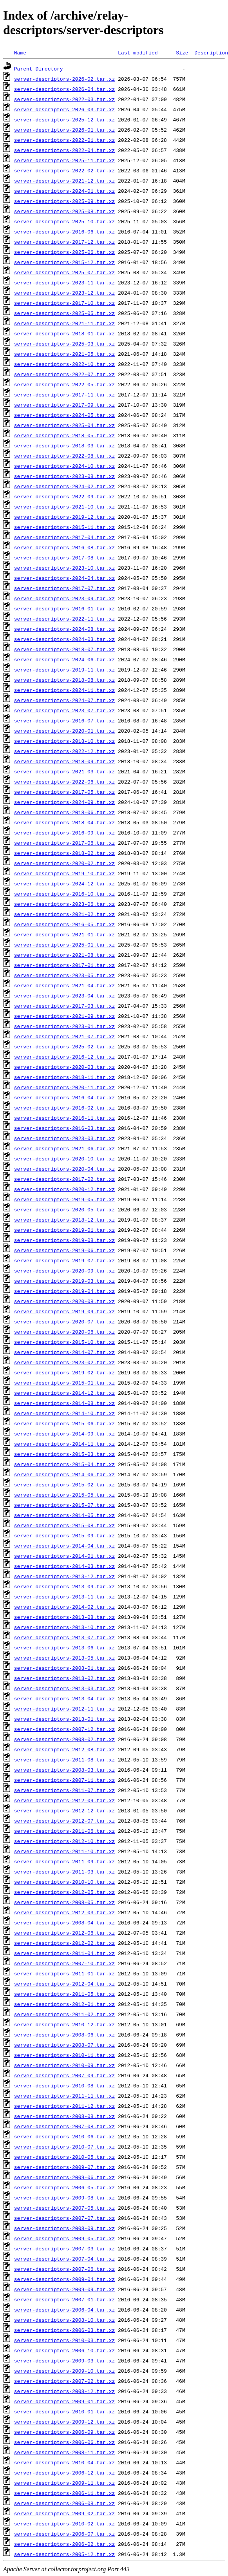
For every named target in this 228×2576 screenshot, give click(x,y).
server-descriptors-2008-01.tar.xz (64, 1667)
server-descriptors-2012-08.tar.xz (64, 1749)
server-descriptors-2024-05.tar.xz (64, 414)
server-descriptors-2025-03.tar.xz (64, 343)
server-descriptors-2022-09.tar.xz (64, 496)
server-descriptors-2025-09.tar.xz (64, 201)
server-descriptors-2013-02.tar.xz (64, 1678)
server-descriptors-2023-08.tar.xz (64, 476)
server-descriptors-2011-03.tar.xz (64, 1871)
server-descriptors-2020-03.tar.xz (64, 1066)
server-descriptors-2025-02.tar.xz (64, 1046)
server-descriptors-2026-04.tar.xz (64, 88)
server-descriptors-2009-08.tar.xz (64, 2197)
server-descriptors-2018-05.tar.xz (64, 435)
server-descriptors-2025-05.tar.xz (64, 313)
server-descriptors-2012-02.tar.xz (64, 1942)
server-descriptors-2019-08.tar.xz (64, 1240)
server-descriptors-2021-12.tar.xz (64, 180)
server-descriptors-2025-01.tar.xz (64, 944)
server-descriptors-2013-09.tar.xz (64, 1586)
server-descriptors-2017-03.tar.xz (64, 1005)
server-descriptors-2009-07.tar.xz (64, 2167)
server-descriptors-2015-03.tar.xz (64, 1453)
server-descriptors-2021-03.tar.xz (64, 771)
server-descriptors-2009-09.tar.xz (64, 2289)
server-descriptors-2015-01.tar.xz (64, 1382)
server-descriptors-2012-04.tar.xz (64, 1983)
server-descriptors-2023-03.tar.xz (64, 1138)
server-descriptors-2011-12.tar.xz (64, 2105)
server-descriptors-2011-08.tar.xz (64, 1759)
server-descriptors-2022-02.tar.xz (64, 170)
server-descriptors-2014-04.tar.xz (64, 1545)
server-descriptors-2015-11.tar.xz (64, 526)
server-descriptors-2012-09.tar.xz (64, 1800)
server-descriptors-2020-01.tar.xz (64, 730)
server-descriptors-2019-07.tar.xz (64, 1260)
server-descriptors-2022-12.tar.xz (64, 751)
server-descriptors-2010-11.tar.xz (64, 2054)
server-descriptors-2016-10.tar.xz (64, 893)
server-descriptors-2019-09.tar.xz (64, 1311)
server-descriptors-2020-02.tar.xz (64, 863)
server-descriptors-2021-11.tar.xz (64, 323)
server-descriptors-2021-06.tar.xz (64, 1148)
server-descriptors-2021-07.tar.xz (64, 1036)
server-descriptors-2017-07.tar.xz (64, 588)
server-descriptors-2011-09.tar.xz (64, 1861)
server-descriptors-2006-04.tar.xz (64, 2309)
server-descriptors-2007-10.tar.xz (64, 1963)
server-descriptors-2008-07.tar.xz (64, 2044)
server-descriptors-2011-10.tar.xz (64, 1851)
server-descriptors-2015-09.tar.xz (64, 1535)
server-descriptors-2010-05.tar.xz (64, 2156)
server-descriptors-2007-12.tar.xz (64, 1728)
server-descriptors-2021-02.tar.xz (64, 914)
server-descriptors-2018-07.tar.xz (64, 649)
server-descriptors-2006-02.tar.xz (64, 2543)
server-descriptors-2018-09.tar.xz (64, 761)
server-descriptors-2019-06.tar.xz (64, 1250)
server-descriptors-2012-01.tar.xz (64, 2004)
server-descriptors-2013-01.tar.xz (64, 1718)
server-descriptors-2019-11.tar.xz (64, 669)
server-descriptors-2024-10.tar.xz (64, 465)
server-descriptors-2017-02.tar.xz (64, 1178)
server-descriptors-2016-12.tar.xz (64, 1056)
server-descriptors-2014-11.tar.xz (64, 1443)
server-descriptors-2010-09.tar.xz (64, 2065)
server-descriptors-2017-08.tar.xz (64, 557)
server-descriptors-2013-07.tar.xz (64, 1637)
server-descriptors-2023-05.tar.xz (64, 975)
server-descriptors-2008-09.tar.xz (64, 2228)
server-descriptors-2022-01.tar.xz (64, 139)
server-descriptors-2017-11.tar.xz (64, 394)
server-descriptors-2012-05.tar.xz (64, 1891)
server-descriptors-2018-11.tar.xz (64, 1077)
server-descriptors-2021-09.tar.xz (64, 1015)
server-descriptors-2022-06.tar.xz (64, 781)
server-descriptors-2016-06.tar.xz (64, 231)
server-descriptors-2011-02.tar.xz (64, 2014)
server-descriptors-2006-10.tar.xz (64, 2350)
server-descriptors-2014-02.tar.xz (64, 1606)
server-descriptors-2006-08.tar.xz (64, 2503)
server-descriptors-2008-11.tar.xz (64, 2452)
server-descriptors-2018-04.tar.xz (64, 822)
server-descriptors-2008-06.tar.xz (64, 2034)
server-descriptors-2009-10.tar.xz (64, 2370)
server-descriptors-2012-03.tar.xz (64, 1912)
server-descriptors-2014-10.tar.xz (64, 1413)
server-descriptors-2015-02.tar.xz (64, 1484)
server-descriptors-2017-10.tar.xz (64, 302)
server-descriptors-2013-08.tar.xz (64, 1616)
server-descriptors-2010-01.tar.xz (64, 2411)
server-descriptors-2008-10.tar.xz (64, 2319)
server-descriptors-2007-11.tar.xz (64, 1779)
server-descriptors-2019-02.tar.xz (64, 1372)
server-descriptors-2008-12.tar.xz (64, 2391)
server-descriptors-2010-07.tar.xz (64, 2146)
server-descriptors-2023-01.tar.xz (64, 1026)
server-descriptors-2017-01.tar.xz (64, 964)
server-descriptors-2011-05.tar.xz (64, 1993)
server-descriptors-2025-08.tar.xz (64, 211)
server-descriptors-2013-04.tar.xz (64, 1698)
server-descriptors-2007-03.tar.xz (64, 2248)
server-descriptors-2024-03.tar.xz (64, 639)
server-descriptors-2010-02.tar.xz (64, 2523)
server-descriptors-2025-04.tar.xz (64, 425)
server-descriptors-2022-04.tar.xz (64, 150)
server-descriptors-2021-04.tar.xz (64, 985)
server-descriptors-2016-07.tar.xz (64, 720)
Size (182, 52)
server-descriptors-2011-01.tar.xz (64, 1973)
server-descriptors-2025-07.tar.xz (64, 272)
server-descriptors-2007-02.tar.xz (64, 2380)
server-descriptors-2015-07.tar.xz (64, 1504)
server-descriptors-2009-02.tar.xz (64, 2513)
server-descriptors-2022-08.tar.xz (64, 455)
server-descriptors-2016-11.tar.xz (64, 1117)
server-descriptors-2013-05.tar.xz (64, 1657)
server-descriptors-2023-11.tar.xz (64, 282)
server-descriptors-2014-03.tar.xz (64, 1565)
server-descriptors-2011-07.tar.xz (64, 1790)
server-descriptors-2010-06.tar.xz (64, 2136)
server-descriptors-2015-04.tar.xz (64, 1464)
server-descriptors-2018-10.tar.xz (64, 740)
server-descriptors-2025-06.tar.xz (64, 251)
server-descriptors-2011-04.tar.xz (64, 1953)
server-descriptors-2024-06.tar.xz (64, 659)
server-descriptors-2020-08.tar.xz (64, 1301)
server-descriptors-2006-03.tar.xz (64, 2329)
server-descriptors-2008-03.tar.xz (64, 1769)
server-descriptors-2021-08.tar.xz (64, 954)
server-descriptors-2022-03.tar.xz (64, 99)
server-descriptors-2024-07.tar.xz (64, 700)
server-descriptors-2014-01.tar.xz (64, 1555)
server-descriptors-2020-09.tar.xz (64, 1270)
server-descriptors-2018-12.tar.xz (64, 1219)
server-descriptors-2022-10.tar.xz (64, 363)
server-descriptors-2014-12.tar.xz (64, 1392)
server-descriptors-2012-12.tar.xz (64, 1810)
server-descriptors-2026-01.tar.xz (64, 129)
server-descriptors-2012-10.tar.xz (64, 1841)
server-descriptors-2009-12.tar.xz (64, 2421)
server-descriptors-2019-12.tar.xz (64, 516)
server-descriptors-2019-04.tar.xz (64, 1290)
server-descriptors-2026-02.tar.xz (64, 78)
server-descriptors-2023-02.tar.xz (64, 1362)
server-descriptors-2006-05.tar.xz (64, 2187)
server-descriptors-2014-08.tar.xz (64, 1403)
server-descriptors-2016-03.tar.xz (64, 1127)
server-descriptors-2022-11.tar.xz (64, 618)
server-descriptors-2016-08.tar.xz (64, 547)
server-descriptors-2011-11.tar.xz (64, 2095)
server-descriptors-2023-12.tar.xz (64, 292)
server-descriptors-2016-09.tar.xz (64, 832)
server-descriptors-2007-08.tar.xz (64, 2126)
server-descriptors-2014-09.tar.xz (64, 1433)
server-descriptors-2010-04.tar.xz (64, 2462)
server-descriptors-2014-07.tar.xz (64, 1352)
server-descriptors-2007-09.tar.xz (64, 2075)
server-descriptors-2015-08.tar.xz (64, 1525)
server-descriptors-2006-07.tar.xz (64, 2533)
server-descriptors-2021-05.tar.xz (64, 353)
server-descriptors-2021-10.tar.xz (64, 506)
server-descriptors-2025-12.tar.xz (64, 119)
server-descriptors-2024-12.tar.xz (64, 883)
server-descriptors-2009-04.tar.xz (64, 2279)
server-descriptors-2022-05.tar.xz (64, 384)
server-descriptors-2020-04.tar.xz (64, 1168)
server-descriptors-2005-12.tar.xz (64, 2554)
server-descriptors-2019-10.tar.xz (64, 873)
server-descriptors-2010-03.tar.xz (64, 2340)
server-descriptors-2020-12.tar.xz (64, 1189)
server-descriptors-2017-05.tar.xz (64, 791)
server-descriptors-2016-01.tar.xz (64, 608)
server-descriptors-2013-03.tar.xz (64, 1688)
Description (211, 52)
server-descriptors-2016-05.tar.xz (64, 924)
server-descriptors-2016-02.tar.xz (64, 1107)
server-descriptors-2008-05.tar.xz (64, 1902)
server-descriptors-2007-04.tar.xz (64, 2258)
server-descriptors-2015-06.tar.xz (64, 1423)
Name (20, 52)
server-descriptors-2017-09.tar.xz (64, 404)
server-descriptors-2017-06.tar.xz (64, 842)
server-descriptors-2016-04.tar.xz (64, 1097)
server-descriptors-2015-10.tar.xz (64, 1341)
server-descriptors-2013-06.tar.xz (64, 1647)
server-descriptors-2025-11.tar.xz (64, 160)
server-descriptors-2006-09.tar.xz (64, 2431)
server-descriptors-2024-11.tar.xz (64, 689)
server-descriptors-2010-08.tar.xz (64, 2085)
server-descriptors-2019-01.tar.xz (64, 1229)
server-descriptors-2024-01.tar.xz (64, 190)
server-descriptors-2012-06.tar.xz (64, 1932)
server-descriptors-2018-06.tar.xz (64, 812)
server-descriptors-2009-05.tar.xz (64, 2238)
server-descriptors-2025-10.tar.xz (64, 221)
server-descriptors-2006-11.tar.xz (64, 2492)
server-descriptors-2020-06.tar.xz (64, 1331)
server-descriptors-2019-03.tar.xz (64, 1280)
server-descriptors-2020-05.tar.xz (64, 1209)
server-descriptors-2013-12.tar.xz (64, 1576)
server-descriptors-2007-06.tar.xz (64, 2268)
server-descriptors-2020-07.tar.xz (64, 1321)
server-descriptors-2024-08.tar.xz (64, 628)
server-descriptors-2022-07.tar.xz (64, 374)
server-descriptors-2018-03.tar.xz (64, 445)
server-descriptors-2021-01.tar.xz (64, 934)
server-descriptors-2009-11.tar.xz (64, 2482)
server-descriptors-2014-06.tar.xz (64, 1474)
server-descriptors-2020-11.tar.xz (64, 1087)
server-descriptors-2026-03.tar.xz (64, 109)
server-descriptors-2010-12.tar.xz (64, 2024)
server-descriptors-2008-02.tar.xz (64, 1739)
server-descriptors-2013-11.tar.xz (64, 1596)
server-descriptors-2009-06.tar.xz (64, 2177)
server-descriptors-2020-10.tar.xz (64, 1158)
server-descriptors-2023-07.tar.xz (64, 710)
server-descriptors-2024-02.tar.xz (64, 486)
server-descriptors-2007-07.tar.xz (64, 2217)
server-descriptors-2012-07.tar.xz (64, 1820)
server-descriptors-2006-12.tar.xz (64, 2472)
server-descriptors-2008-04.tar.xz (64, 1922)
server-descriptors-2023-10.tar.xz (64, 567)
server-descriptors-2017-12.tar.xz (64, 241)
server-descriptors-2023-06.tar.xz (64, 903)
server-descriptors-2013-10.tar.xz (64, 1627)
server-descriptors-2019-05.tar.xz (64, 1199)
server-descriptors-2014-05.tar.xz (64, 1515)
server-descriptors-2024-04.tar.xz (64, 577)
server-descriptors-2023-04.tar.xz (64, 995)
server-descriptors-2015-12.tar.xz (64, 262)
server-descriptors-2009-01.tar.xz (64, 2401)
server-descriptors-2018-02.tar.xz (64, 852)
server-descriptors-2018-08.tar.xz (64, 679)
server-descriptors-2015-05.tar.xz (64, 1494)
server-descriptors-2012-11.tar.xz (64, 1708)
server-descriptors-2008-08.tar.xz (64, 2116)
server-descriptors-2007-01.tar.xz (64, 2299)
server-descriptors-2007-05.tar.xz (64, 2207)
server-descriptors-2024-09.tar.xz (64, 802)
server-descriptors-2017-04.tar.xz (64, 537)
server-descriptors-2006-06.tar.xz (64, 2442)
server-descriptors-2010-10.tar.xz (64, 1881)
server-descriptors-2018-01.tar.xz (64, 333)
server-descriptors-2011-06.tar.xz (64, 1830)
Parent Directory (38, 68)
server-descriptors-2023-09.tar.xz (64, 598)
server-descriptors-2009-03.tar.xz (64, 2360)
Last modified (137, 52)
